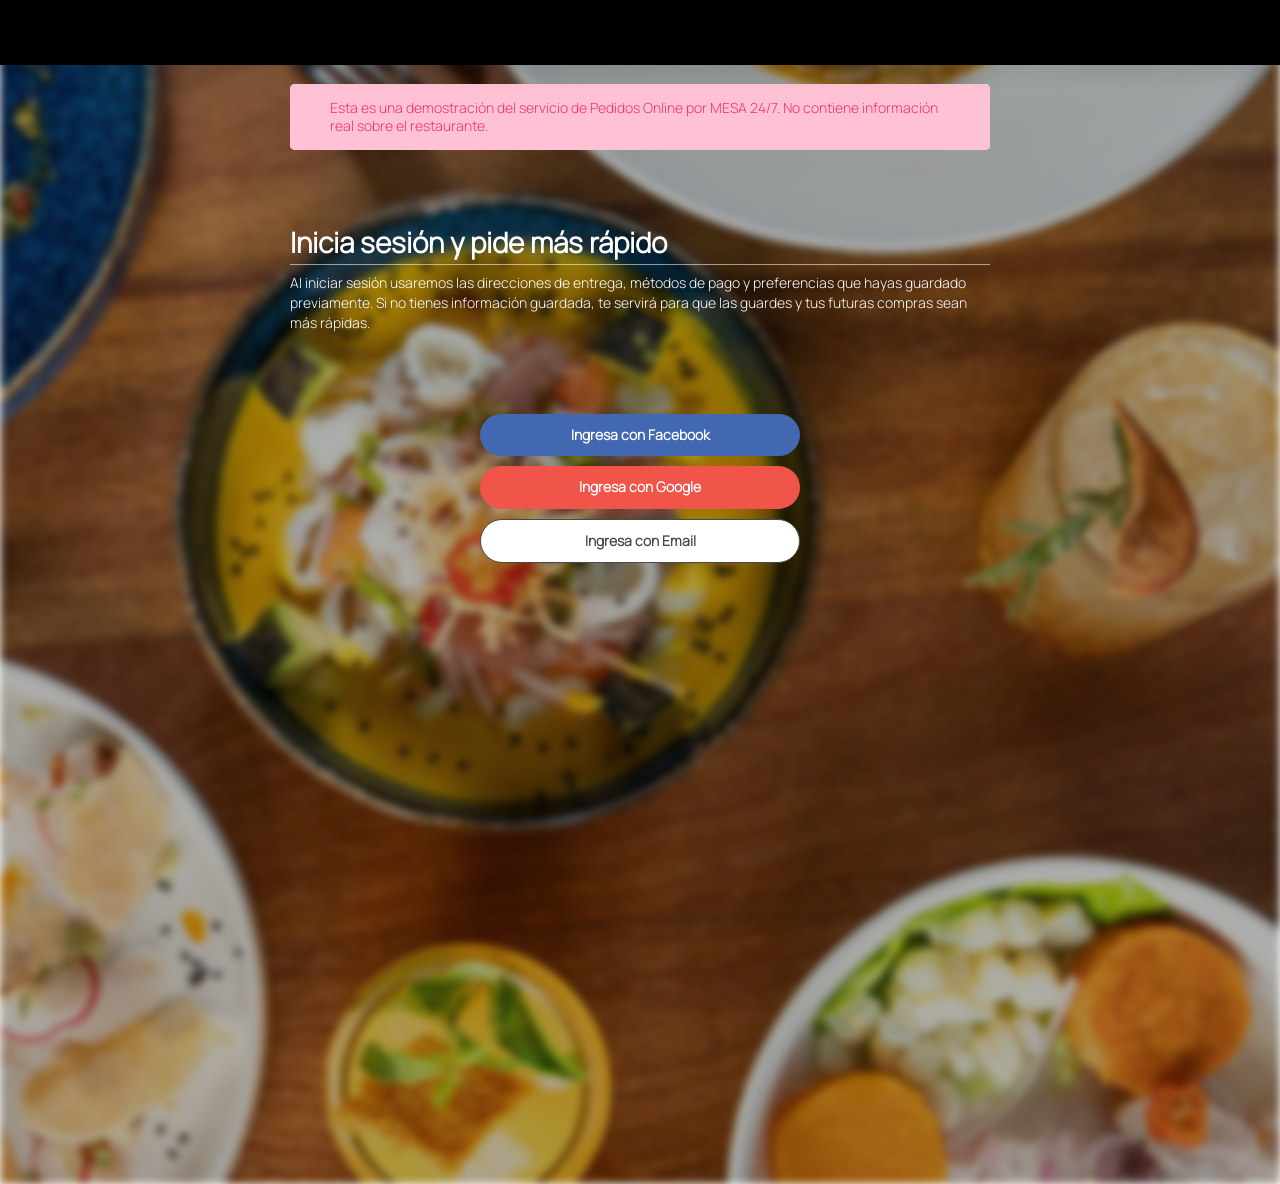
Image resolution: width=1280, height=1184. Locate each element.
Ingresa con (640, 434)
